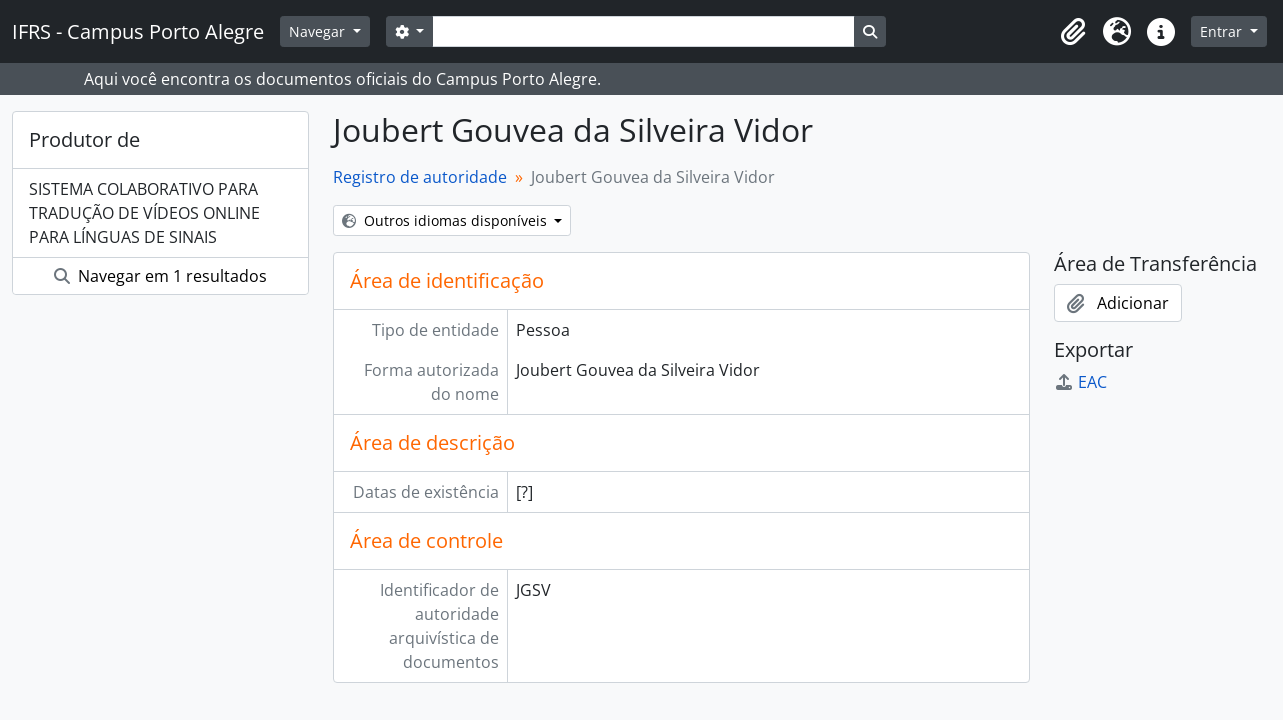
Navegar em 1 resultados (160, 276)
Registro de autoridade (420, 177)
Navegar (319, 31)
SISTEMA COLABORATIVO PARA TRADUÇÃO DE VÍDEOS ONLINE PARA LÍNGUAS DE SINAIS (144, 213)
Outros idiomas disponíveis (446, 220)
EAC (1080, 382)
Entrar (1223, 31)
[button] (1073, 32)
